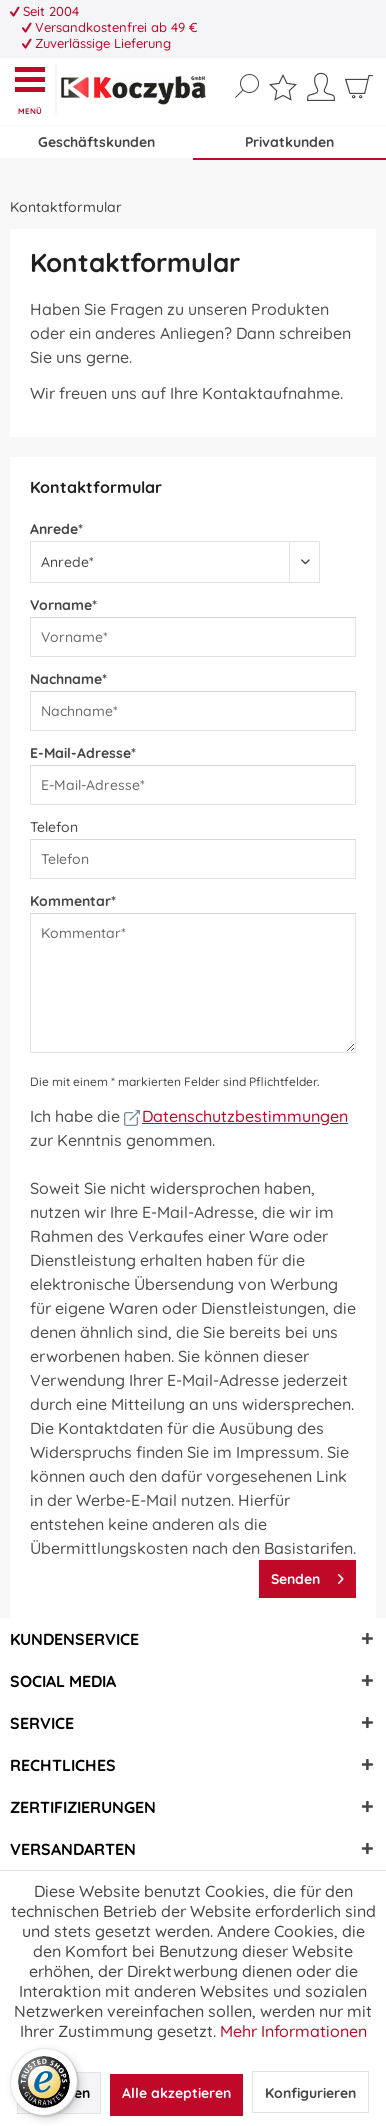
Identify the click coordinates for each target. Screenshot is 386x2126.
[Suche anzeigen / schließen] (247, 87)
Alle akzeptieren (176, 2093)
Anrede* (56, 529)
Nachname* (68, 679)
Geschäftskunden (96, 142)
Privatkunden (289, 142)
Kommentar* (73, 901)
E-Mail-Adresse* (83, 753)
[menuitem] (34, 89)
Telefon (54, 827)
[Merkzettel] (283, 91)
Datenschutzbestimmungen (236, 1116)
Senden (307, 1575)
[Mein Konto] (321, 94)
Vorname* (63, 605)
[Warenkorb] (359, 94)
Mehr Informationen (293, 2031)
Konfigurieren (310, 2093)
